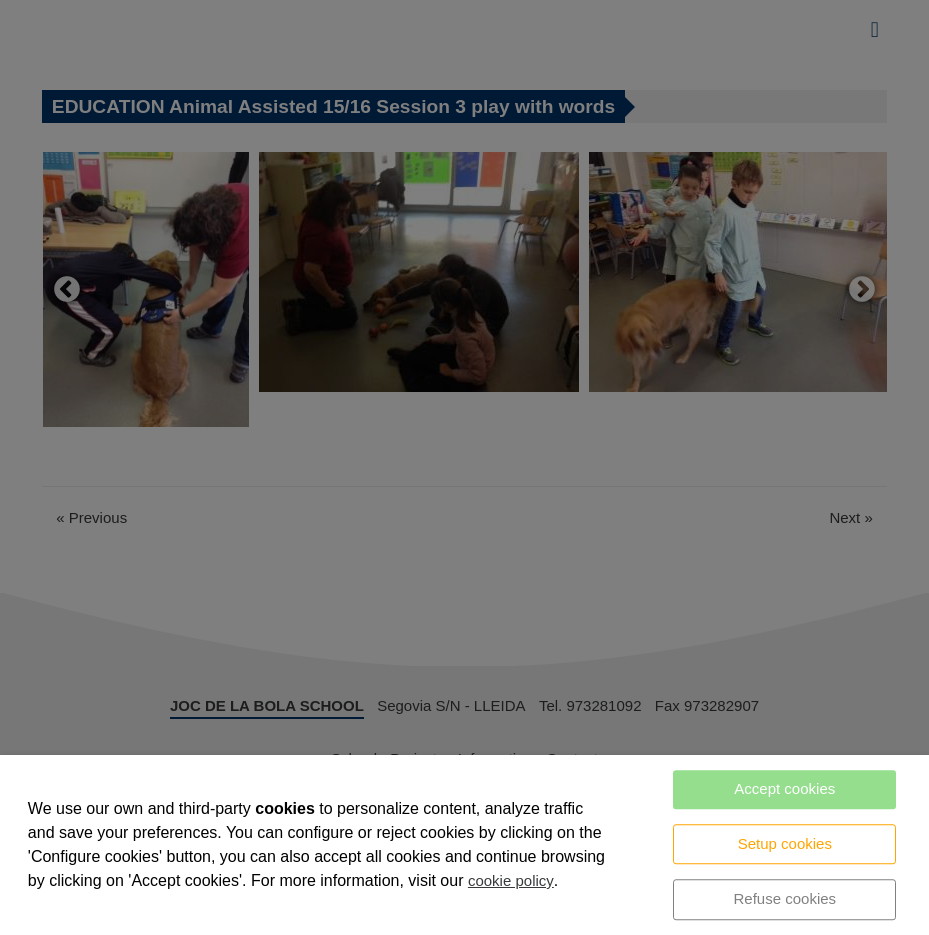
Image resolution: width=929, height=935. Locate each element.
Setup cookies (785, 843)
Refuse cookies (785, 898)
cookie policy (511, 880)
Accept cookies (784, 788)
